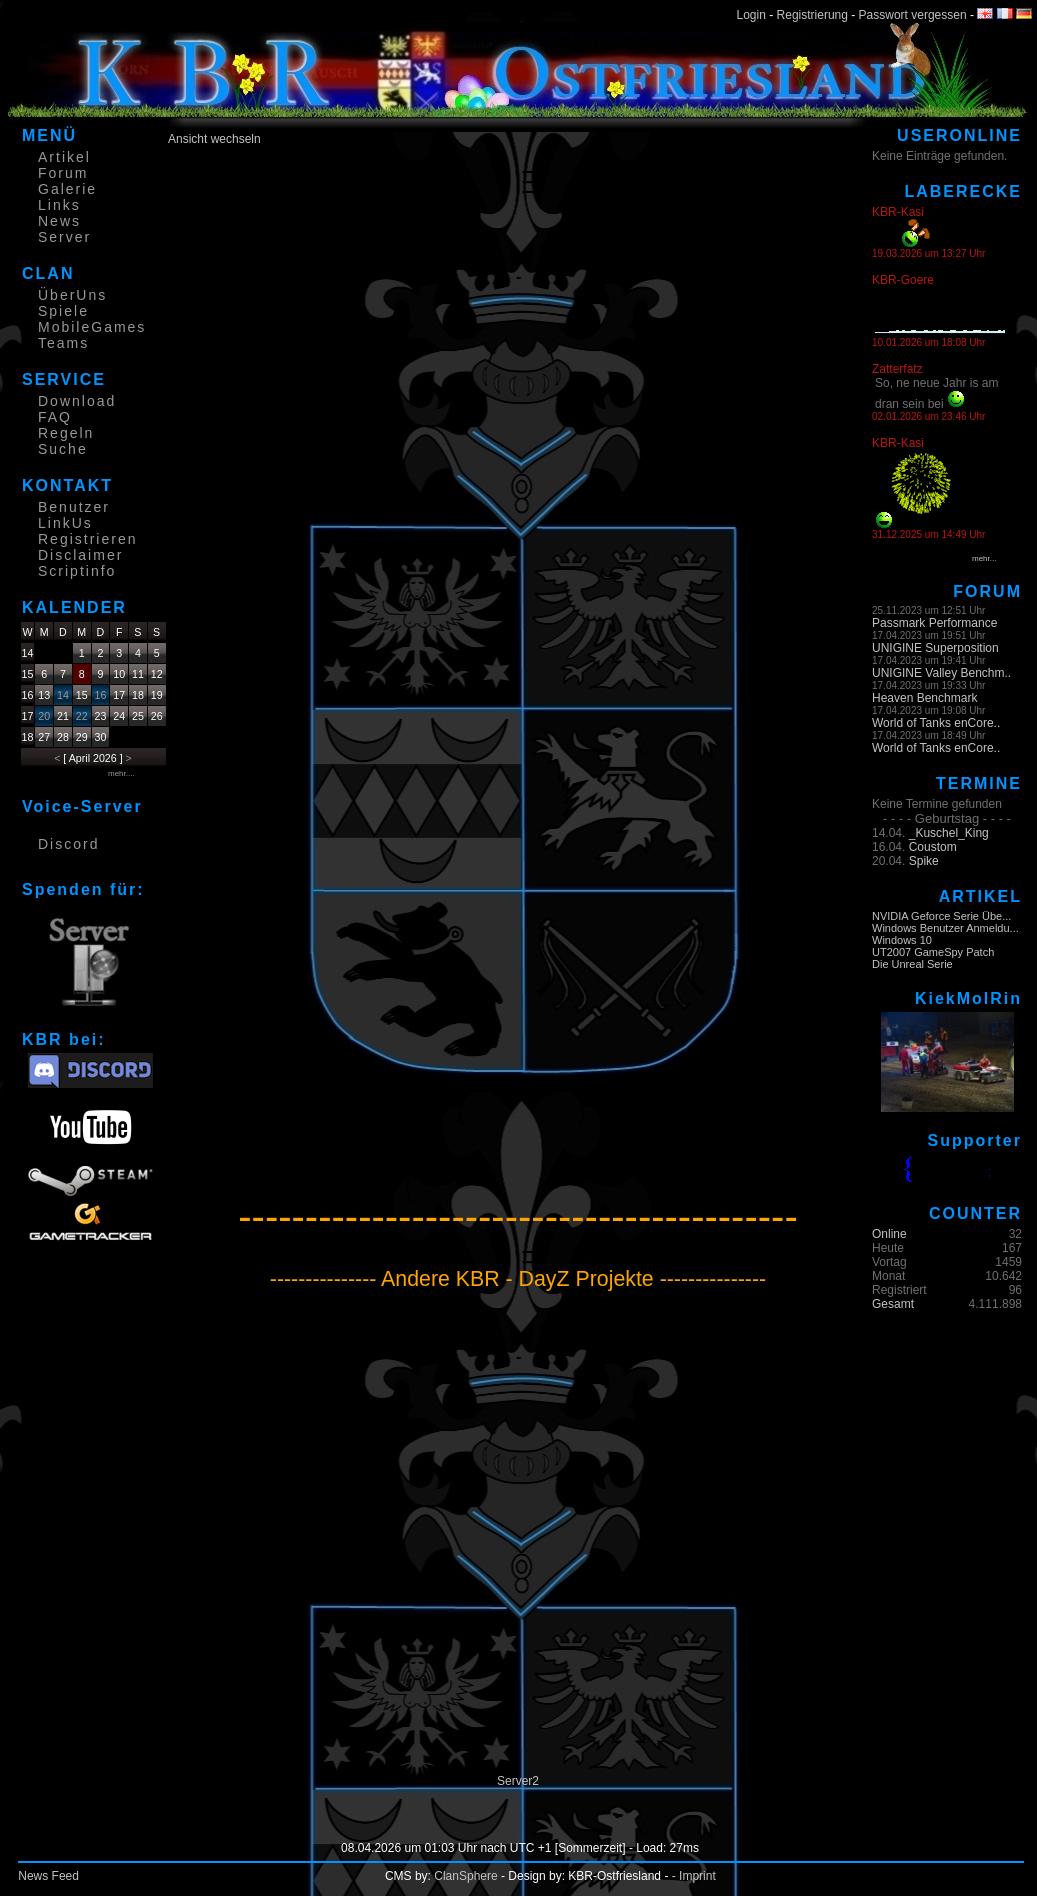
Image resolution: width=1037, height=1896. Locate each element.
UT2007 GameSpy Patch (933, 952)
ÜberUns (72, 295)
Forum (63, 173)
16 (101, 695)
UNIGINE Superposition (935, 648)
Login (751, 15)
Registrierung (812, 15)
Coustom (933, 847)
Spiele (63, 311)
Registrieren (87, 539)
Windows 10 (902, 940)
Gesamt (893, 1304)
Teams (63, 343)
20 (44, 716)
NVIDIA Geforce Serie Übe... (941, 916)
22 (82, 716)
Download (77, 401)
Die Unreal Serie (912, 964)
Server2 (518, 1781)
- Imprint (694, 1876)
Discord (68, 844)
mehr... (984, 558)
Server (64, 237)
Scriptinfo (77, 571)
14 (63, 695)
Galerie (67, 189)
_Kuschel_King (949, 833)
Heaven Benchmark (924, 698)
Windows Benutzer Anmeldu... (945, 928)
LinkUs (65, 523)
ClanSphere (465, 1876)
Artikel (64, 157)
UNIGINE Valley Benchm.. (941, 673)
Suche (63, 449)
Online (889, 1234)
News (59, 221)
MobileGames (92, 327)
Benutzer (74, 507)
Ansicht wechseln (214, 139)
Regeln (66, 433)
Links (59, 205)
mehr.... (121, 773)
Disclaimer (80, 555)
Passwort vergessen (913, 15)
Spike (924, 861)
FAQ (55, 417)
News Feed (48, 1876)
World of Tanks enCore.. (936, 723)
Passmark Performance (934, 623)
